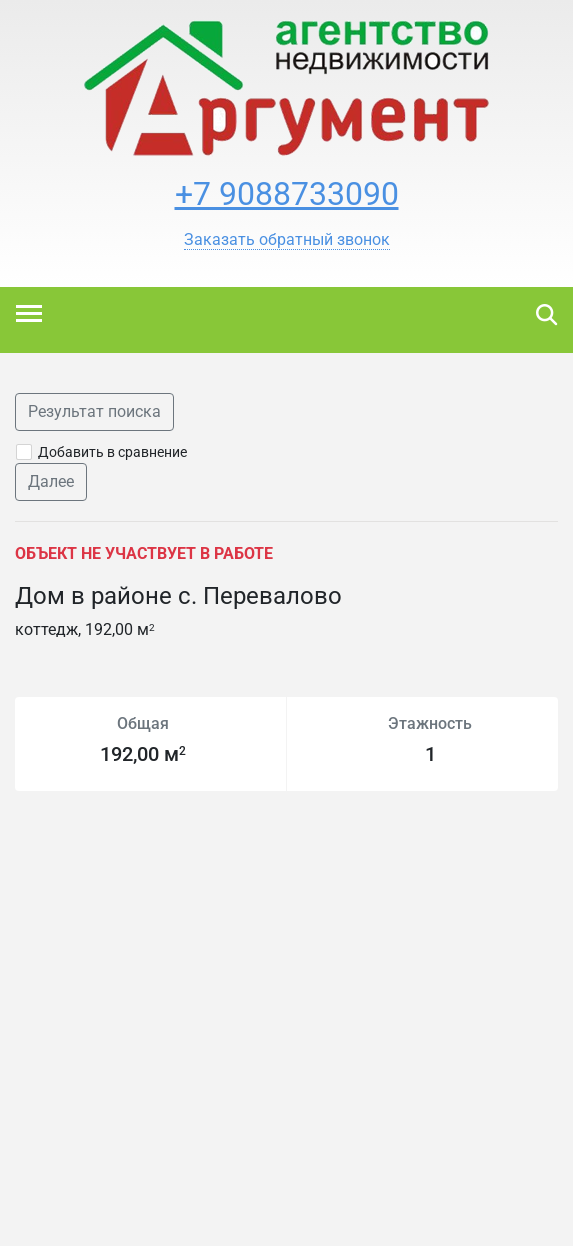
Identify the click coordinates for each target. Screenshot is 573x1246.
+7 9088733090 (287, 194)
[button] (287, 240)
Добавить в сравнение (112, 452)
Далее (51, 481)
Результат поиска (94, 411)
